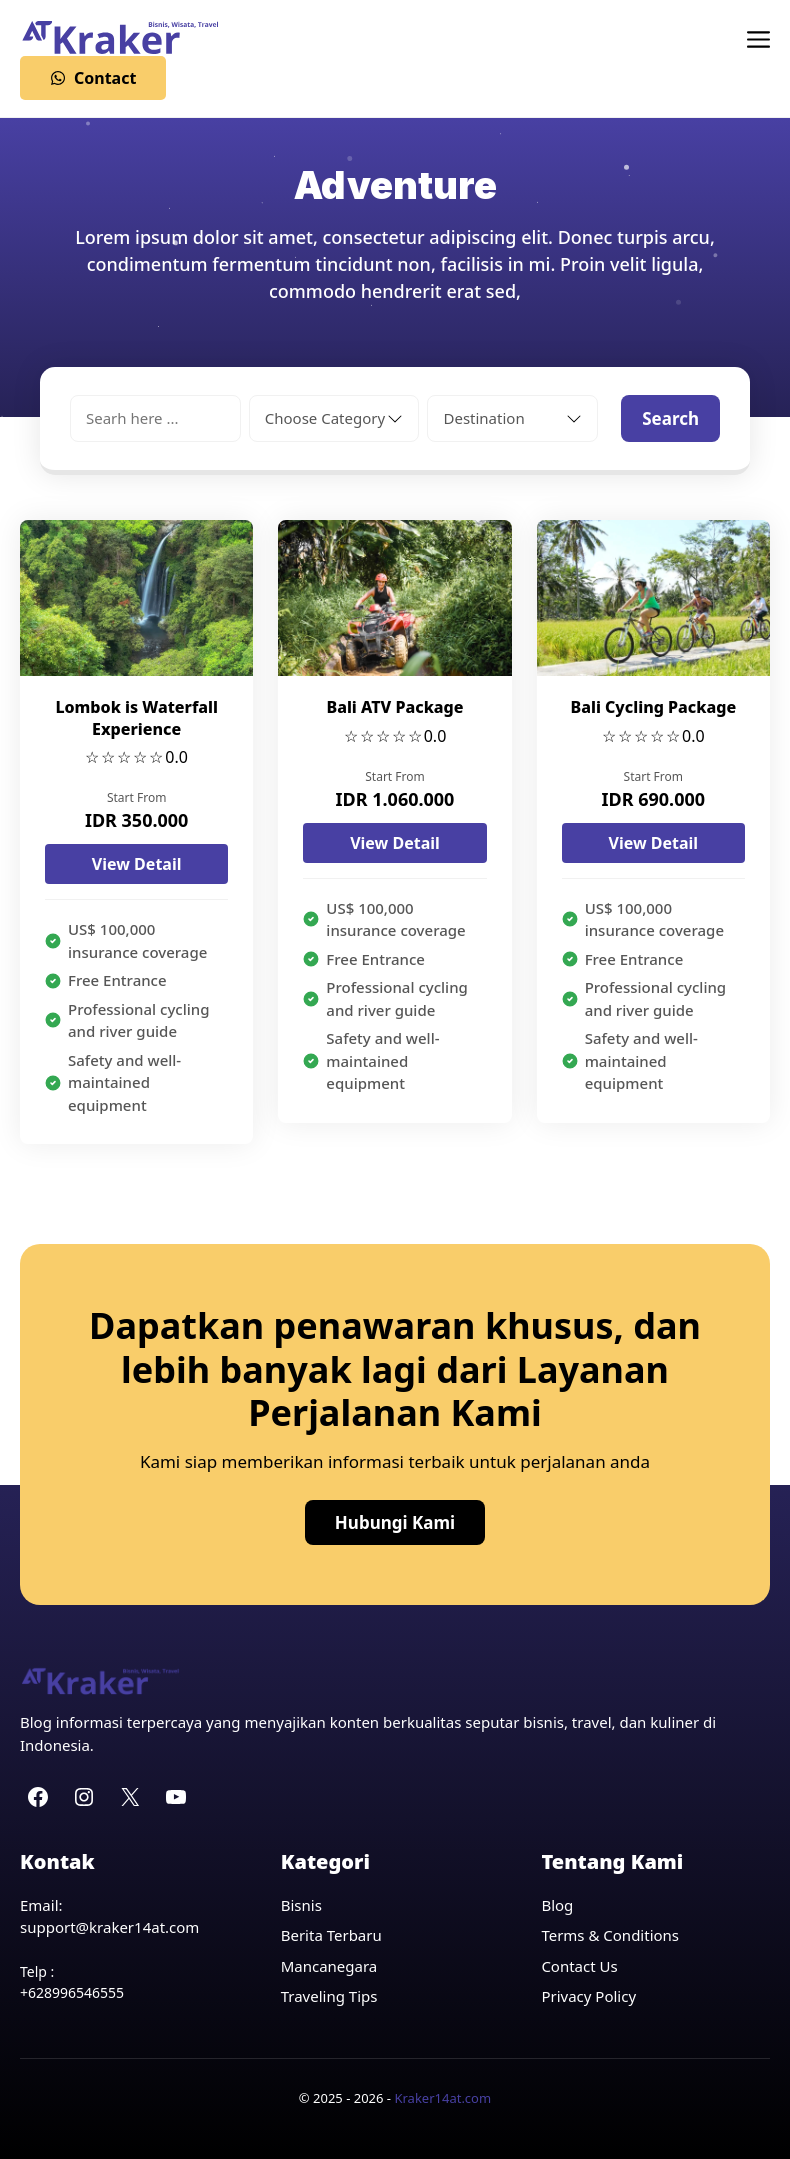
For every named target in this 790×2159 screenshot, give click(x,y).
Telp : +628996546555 (72, 1982)
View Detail (137, 864)
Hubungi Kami (395, 1522)
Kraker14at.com (442, 2098)
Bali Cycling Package (654, 707)
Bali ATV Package (394, 707)
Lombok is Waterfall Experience (136, 718)
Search (670, 418)
